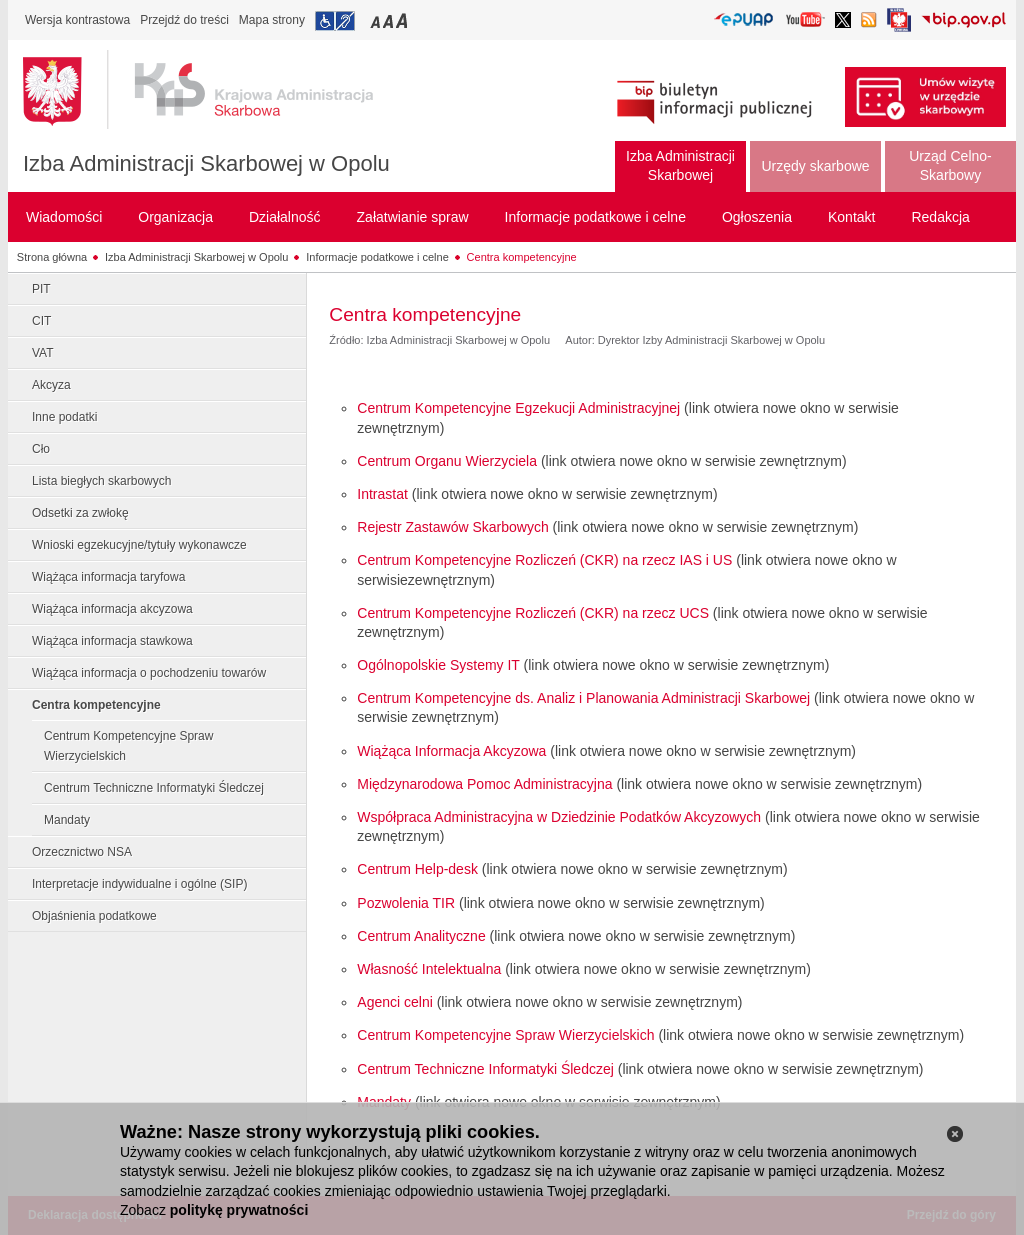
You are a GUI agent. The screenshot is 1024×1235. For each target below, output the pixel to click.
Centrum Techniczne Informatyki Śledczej (154, 788)
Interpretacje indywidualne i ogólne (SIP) (139, 884)
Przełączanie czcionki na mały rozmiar (377, 20)
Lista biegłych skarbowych (101, 481)
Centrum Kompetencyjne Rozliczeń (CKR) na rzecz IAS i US (544, 560)
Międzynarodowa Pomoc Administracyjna (484, 784)
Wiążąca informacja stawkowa (112, 641)
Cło (41, 449)
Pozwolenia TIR (406, 903)
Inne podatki (64, 417)
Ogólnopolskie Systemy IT (438, 665)
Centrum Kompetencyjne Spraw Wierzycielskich (128, 746)
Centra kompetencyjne (522, 257)
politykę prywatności (239, 1210)
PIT (41, 289)
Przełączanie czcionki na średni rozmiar (390, 20)
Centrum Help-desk (417, 869)
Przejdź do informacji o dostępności (335, 21)
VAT (43, 353)
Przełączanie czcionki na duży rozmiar (403, 20)
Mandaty (67, 820)
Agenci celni (395, 1002)
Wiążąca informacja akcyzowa (112, 609)
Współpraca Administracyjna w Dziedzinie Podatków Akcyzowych (559, 817)
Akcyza (51, 385)
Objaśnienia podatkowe (94, 916)
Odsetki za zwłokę (80, 513)
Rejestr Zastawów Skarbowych (452, 527)
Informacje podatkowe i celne (377, 257)
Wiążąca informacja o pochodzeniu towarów (149, 673)
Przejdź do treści (184, 20)
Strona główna (52, 257)
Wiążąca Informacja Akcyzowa (451, 751)
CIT (41, 321)
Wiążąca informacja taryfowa (108, 577)
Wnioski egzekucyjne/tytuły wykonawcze (139, 545)
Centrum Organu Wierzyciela (447, 461)
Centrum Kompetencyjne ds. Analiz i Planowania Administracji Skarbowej (583, 698)
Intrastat (382, 494)
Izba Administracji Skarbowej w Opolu (206, 163)
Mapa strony (272, 20)
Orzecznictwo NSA (82, 852)
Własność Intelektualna (429, 969)
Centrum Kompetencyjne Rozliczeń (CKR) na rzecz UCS (533, 613)
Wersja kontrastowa (77, 20)
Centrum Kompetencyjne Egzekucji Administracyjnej (518, 408)
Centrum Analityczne (421, 936)
